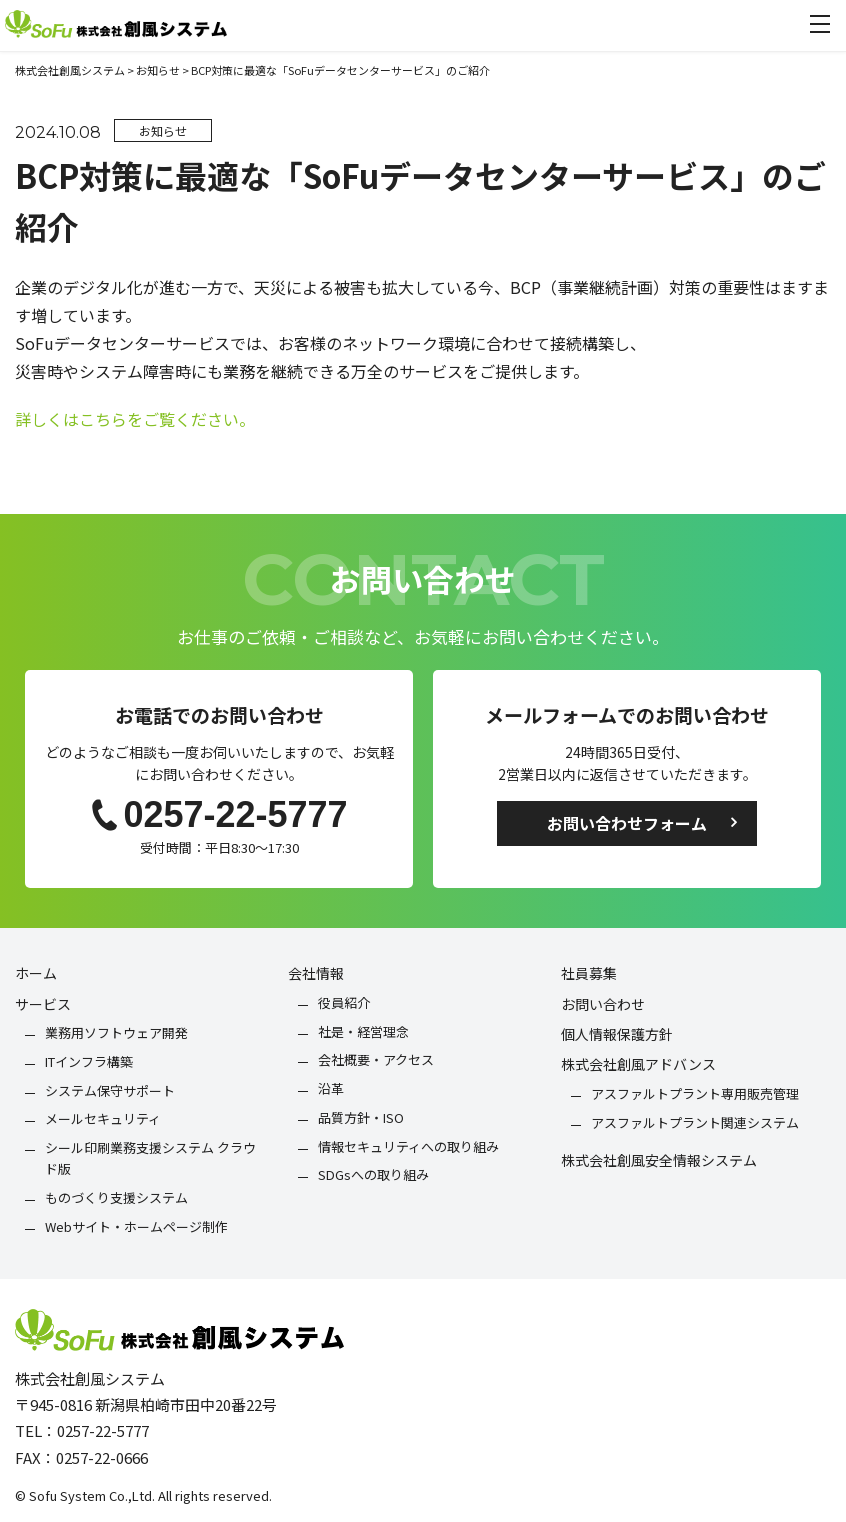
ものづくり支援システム (116, 1197)
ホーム (36, 973)
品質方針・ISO (361, 1117)
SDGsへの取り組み (373, 1174)
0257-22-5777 (218, 814)
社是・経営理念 (363, 1031)
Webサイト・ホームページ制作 (136, 1226)
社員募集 (589, 973)
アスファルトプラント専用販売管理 (695, 1093)
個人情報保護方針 (617, 1034)
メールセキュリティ (103, 1118)
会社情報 (316, 973)
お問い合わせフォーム (627, 823)
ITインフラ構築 (89, 1061)
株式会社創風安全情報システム (659, 1160)
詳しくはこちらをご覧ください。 (135, 419)
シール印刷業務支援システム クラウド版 (150, 1158)
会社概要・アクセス (376, 1059)
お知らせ (163, 130)
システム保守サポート (110, 1090)
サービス (43, 1004)
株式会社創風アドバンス (638, 1064)
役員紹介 (344, 1002)
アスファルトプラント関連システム (695, 1122)
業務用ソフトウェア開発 (116, 1032)
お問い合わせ (603, 1004)
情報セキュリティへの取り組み (408, 1146)
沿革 (331, 1088)
